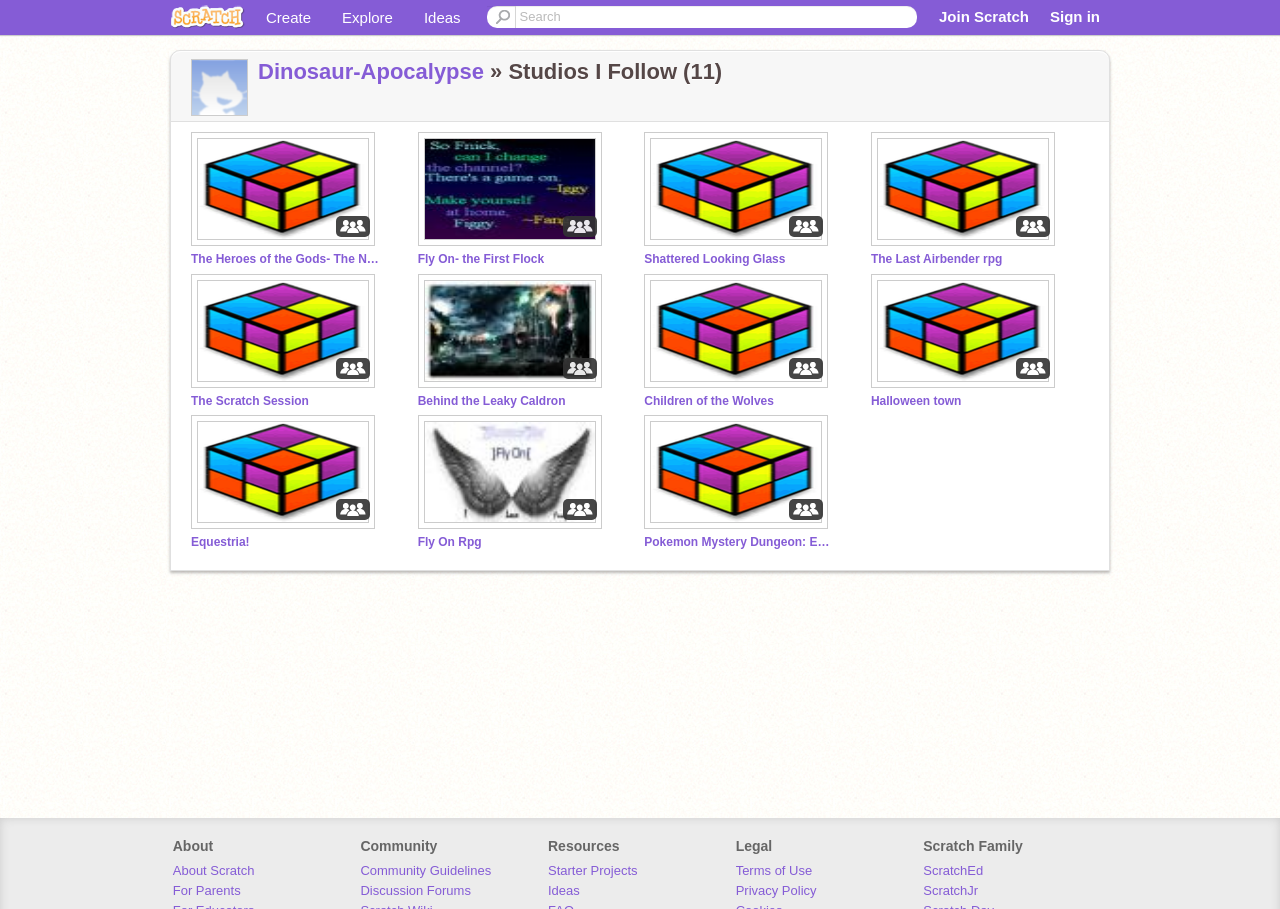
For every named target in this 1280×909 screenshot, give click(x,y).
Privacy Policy (776, 890)
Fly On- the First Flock (481, 259)
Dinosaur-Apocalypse (371, 71)
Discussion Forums (415, 890)
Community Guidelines (425, 870)
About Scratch (214, 870)
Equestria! (220, 542)
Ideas (442, 17)
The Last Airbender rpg (936, 259)
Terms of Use (774, 870)
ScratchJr (950, 890)
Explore (367, 17)
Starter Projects (593, 870)
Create (288, 17)
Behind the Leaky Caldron (492, 401)
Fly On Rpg (450, 542)
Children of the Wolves (709, 401)
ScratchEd (953, 870)
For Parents (207, 890)
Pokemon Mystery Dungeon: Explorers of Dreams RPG (739, 542)
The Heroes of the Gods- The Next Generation (286, 259)
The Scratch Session (250, 401)
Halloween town (916, 401)
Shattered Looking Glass (714, 259)
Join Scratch (984, 16)
